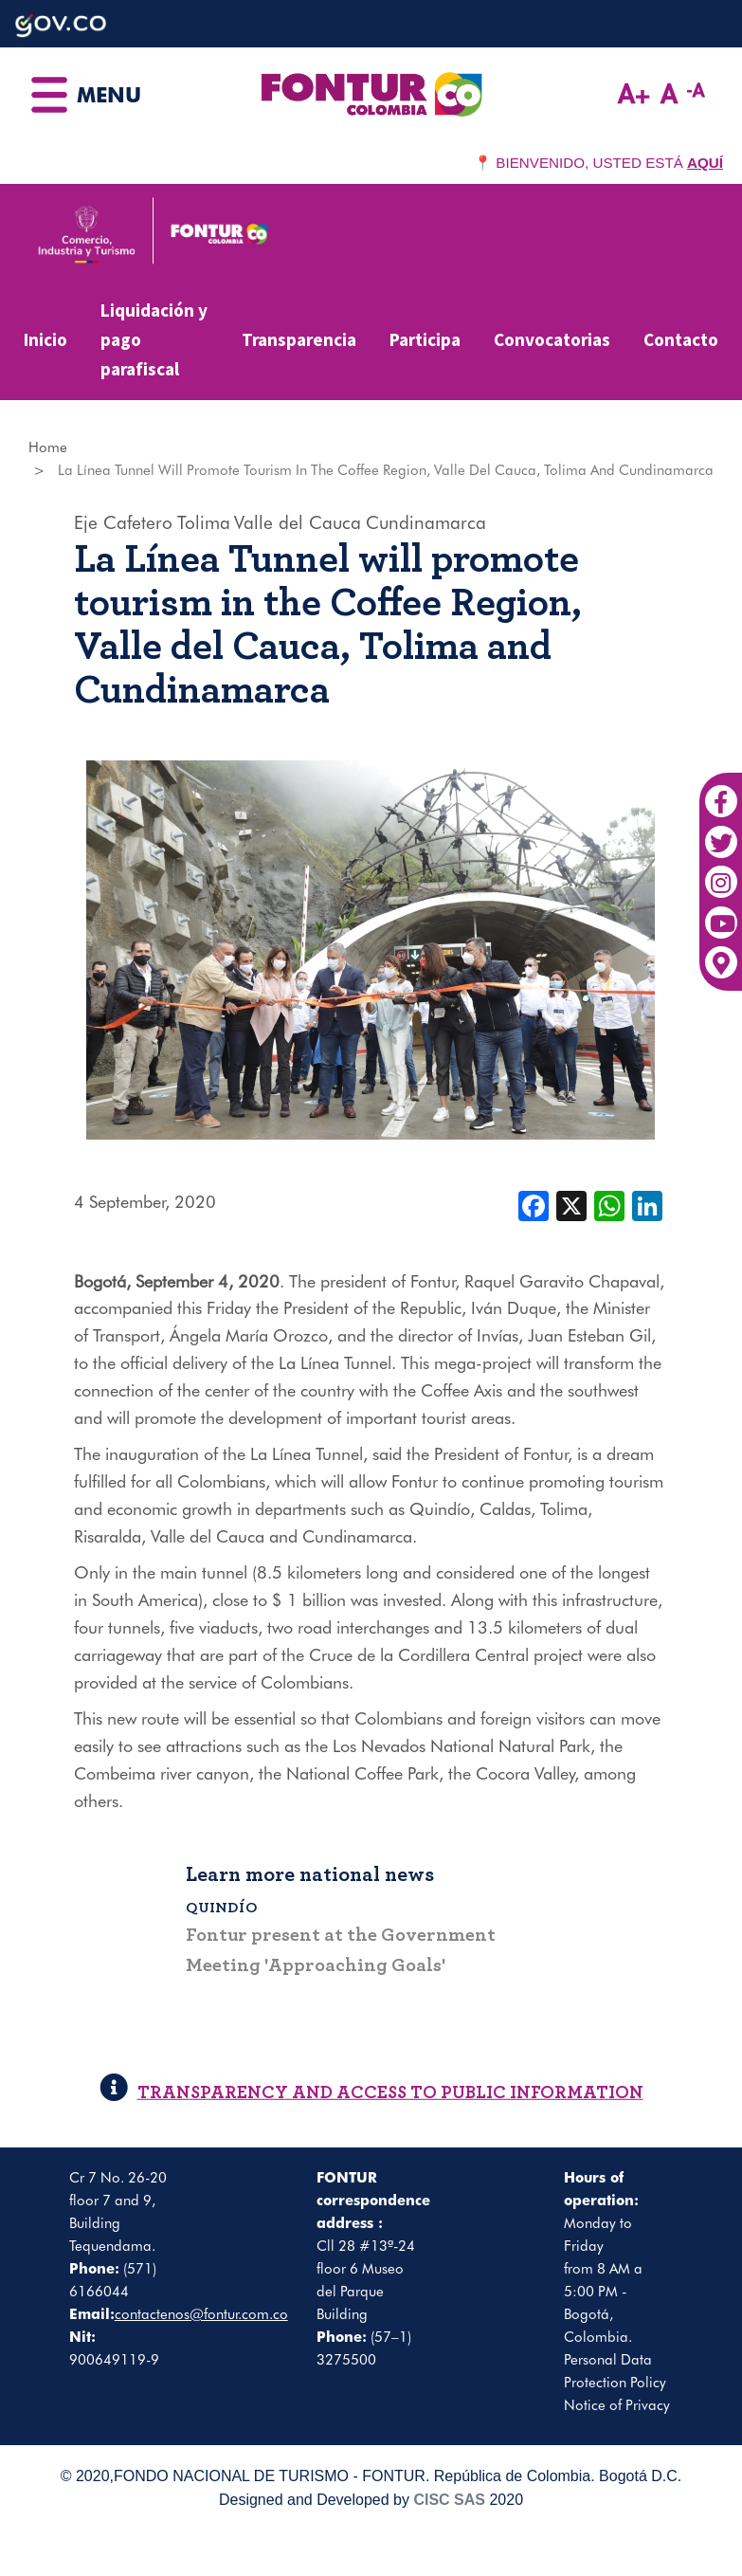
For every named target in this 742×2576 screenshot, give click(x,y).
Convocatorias (552, 339)
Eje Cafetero (123, 522)
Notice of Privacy (617, 2405)
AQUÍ (705, 163)
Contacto (680, 339)
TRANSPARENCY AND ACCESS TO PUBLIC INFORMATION (371, 2093)
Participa (425, 339)
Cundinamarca (426, 522)
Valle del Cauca (297, 522)
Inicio (45, 339)
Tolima (203, 522)
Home (47, 447)
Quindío (222, 1907)
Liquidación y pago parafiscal (154, 339)
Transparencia (299, 339)
